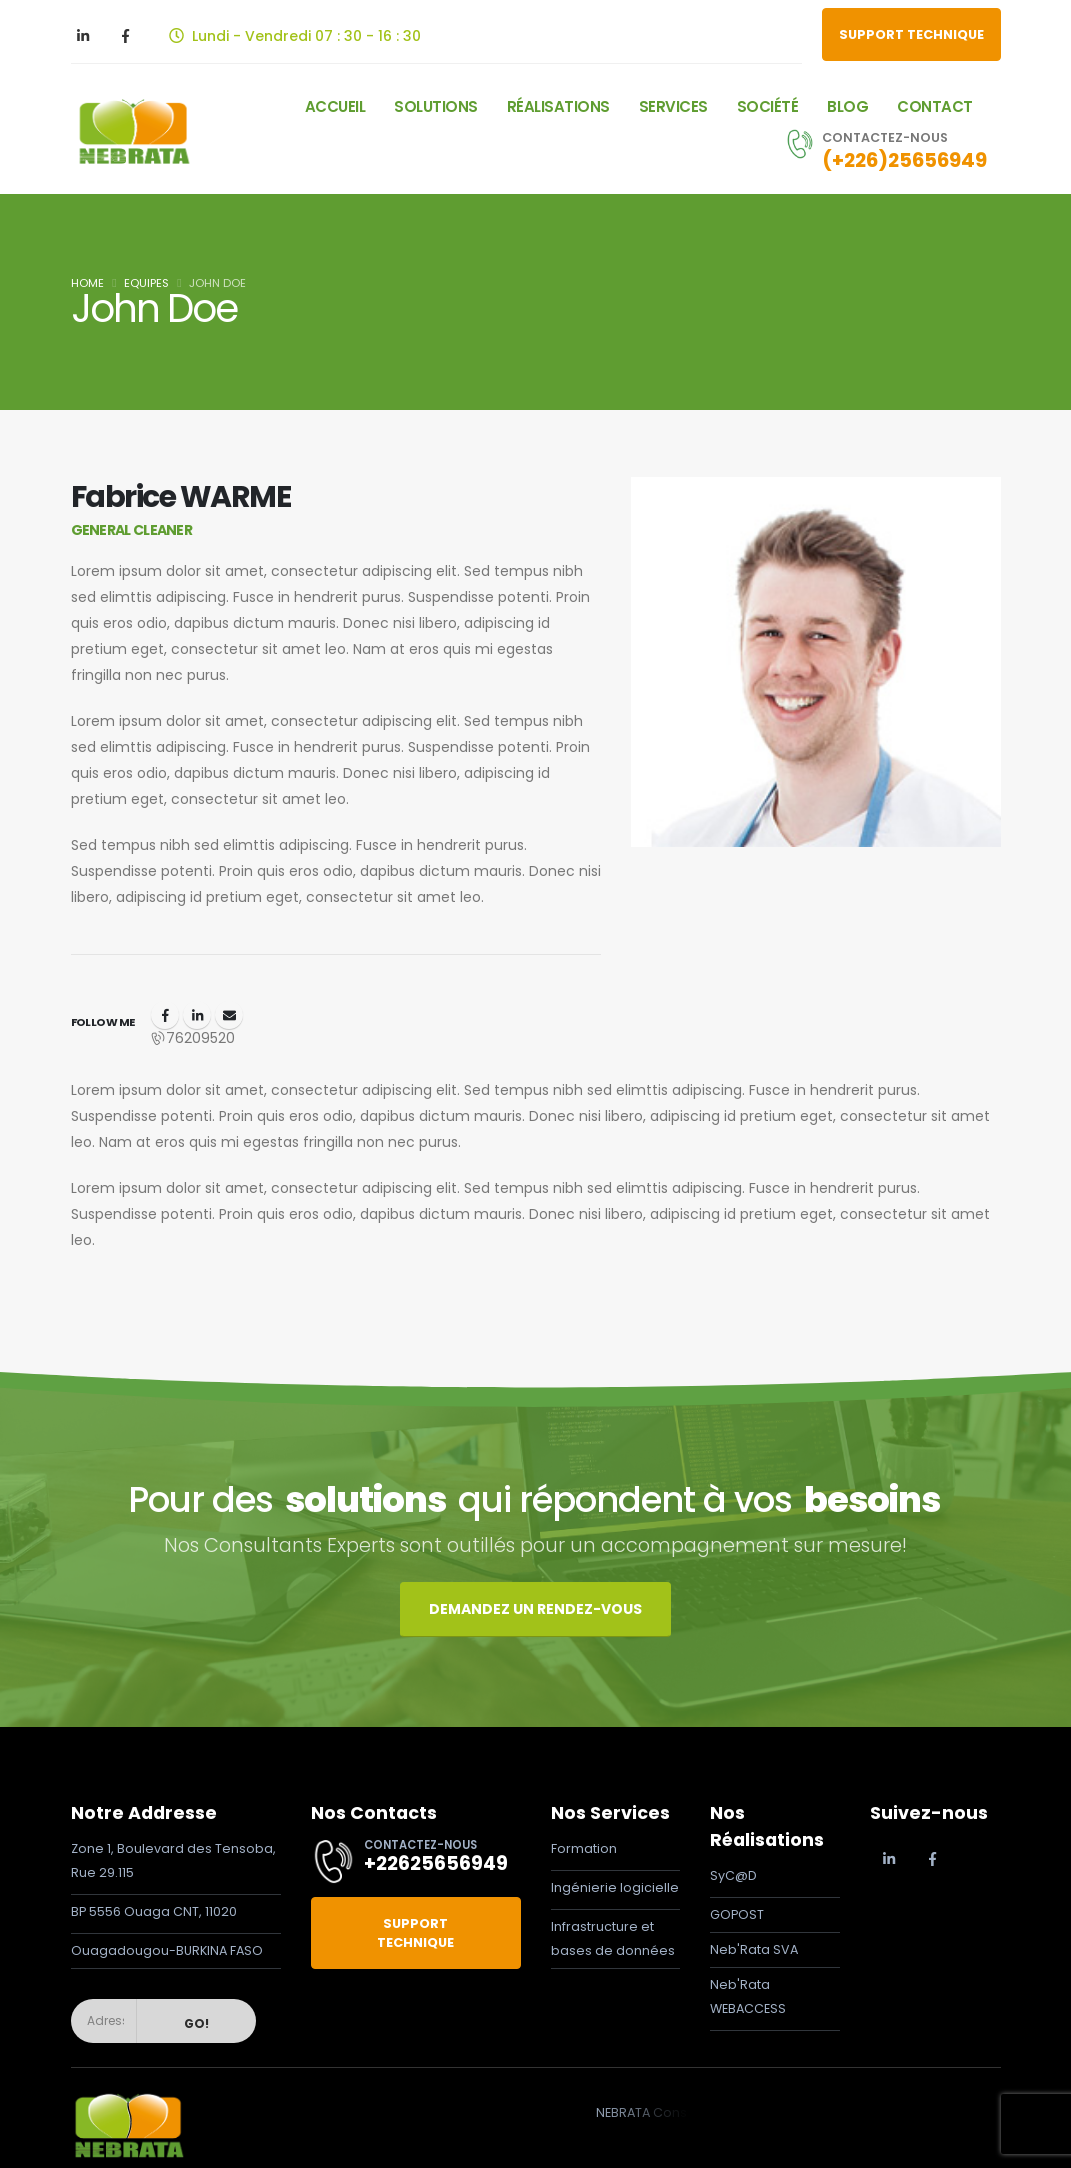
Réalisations (558, 106)
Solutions (436, 106)
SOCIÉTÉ (768, 106)
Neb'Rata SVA (754, 1949)
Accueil (335, 106)
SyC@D (733, 1875)
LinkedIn (197, 1015)
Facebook (165, 1015)
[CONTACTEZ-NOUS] (881, 149)
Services (673, 106)
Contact (935, 106)
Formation (584, 1848)
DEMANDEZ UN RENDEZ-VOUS (535, 1609)
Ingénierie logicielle (615, 1887)
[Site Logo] (132, 131)
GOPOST (737, 1914)
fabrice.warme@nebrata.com (229, 1015)
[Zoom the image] (128, 2098)
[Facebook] (126, 36)
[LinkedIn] (83, 36)
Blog (847, 106)
